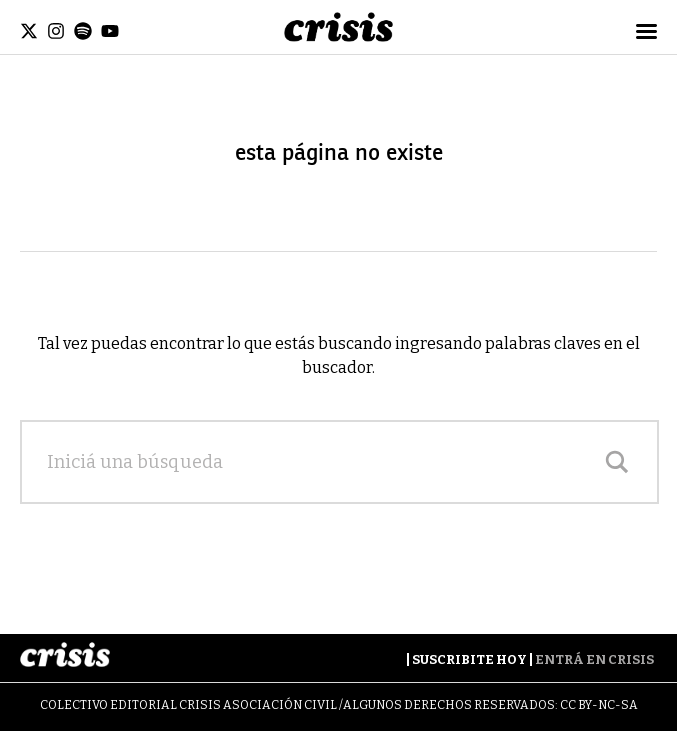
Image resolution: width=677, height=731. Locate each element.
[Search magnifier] (617, 462)
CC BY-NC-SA (599, 705)
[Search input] (319, 462)
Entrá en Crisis (594, 659)
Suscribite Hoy (469, 659)
